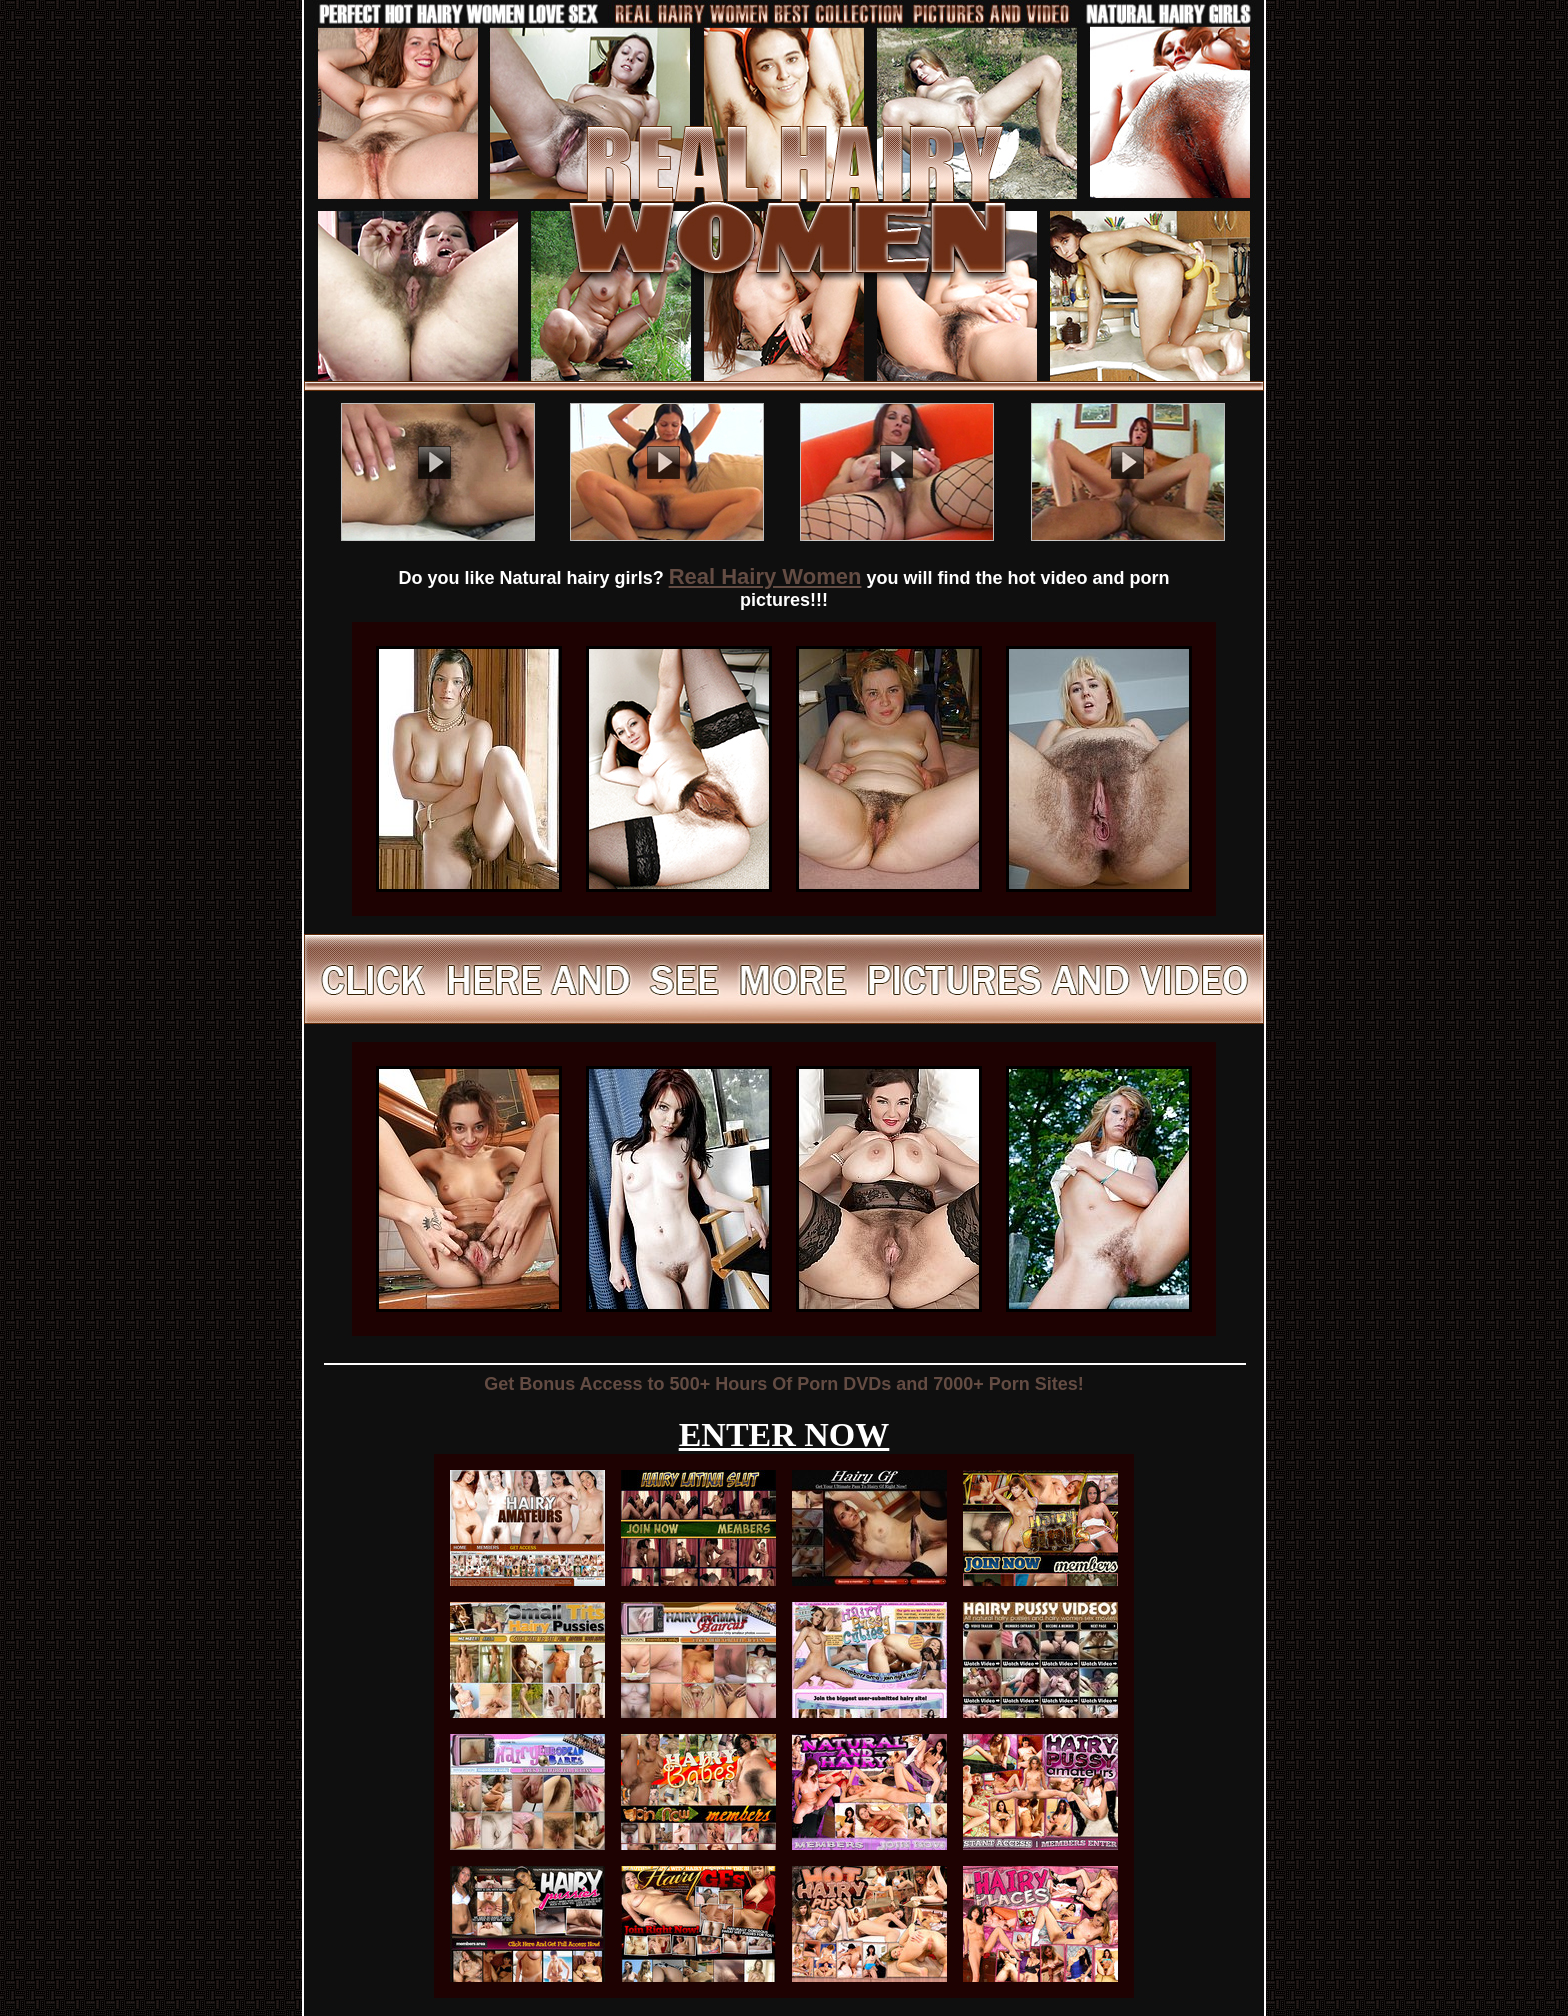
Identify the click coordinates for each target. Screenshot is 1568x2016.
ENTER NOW (784, 1434)
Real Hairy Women (765, 576)
